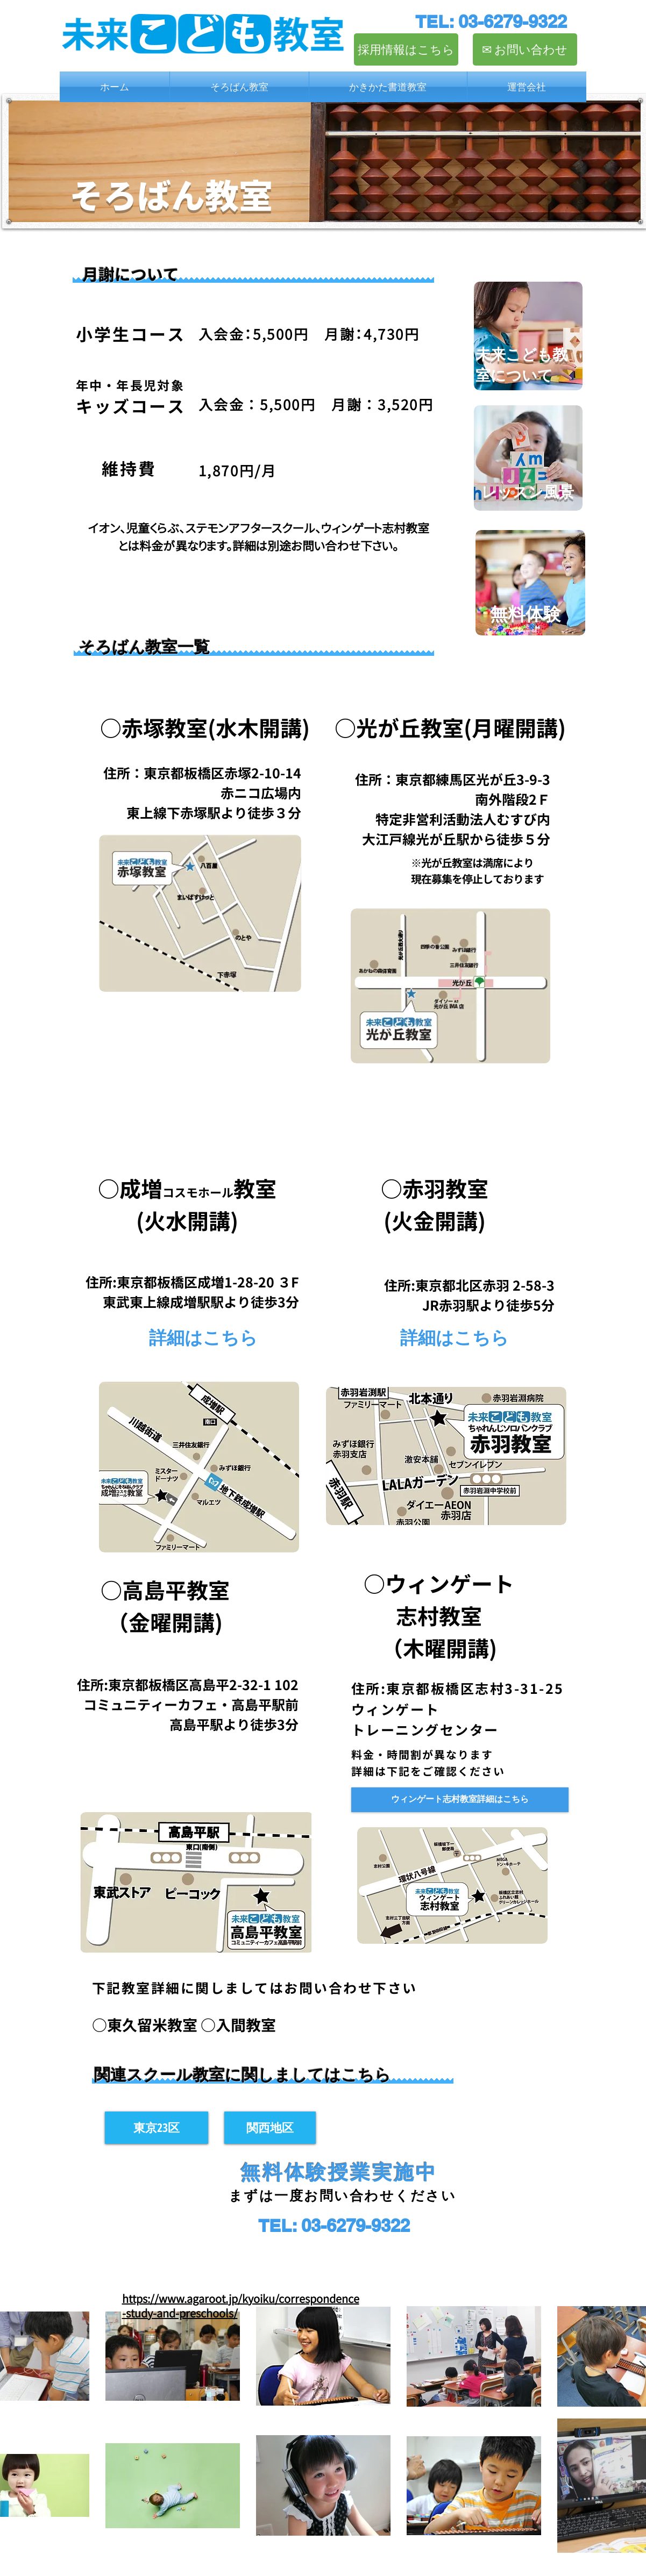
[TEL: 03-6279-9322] (491, 21)
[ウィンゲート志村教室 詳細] (460, 1799)
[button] (239, 86)
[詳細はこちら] (204, 1337)
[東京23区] (156, 2128)
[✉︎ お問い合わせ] (525, 49)
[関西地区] (270, 2128)
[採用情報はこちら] (406, 49)
